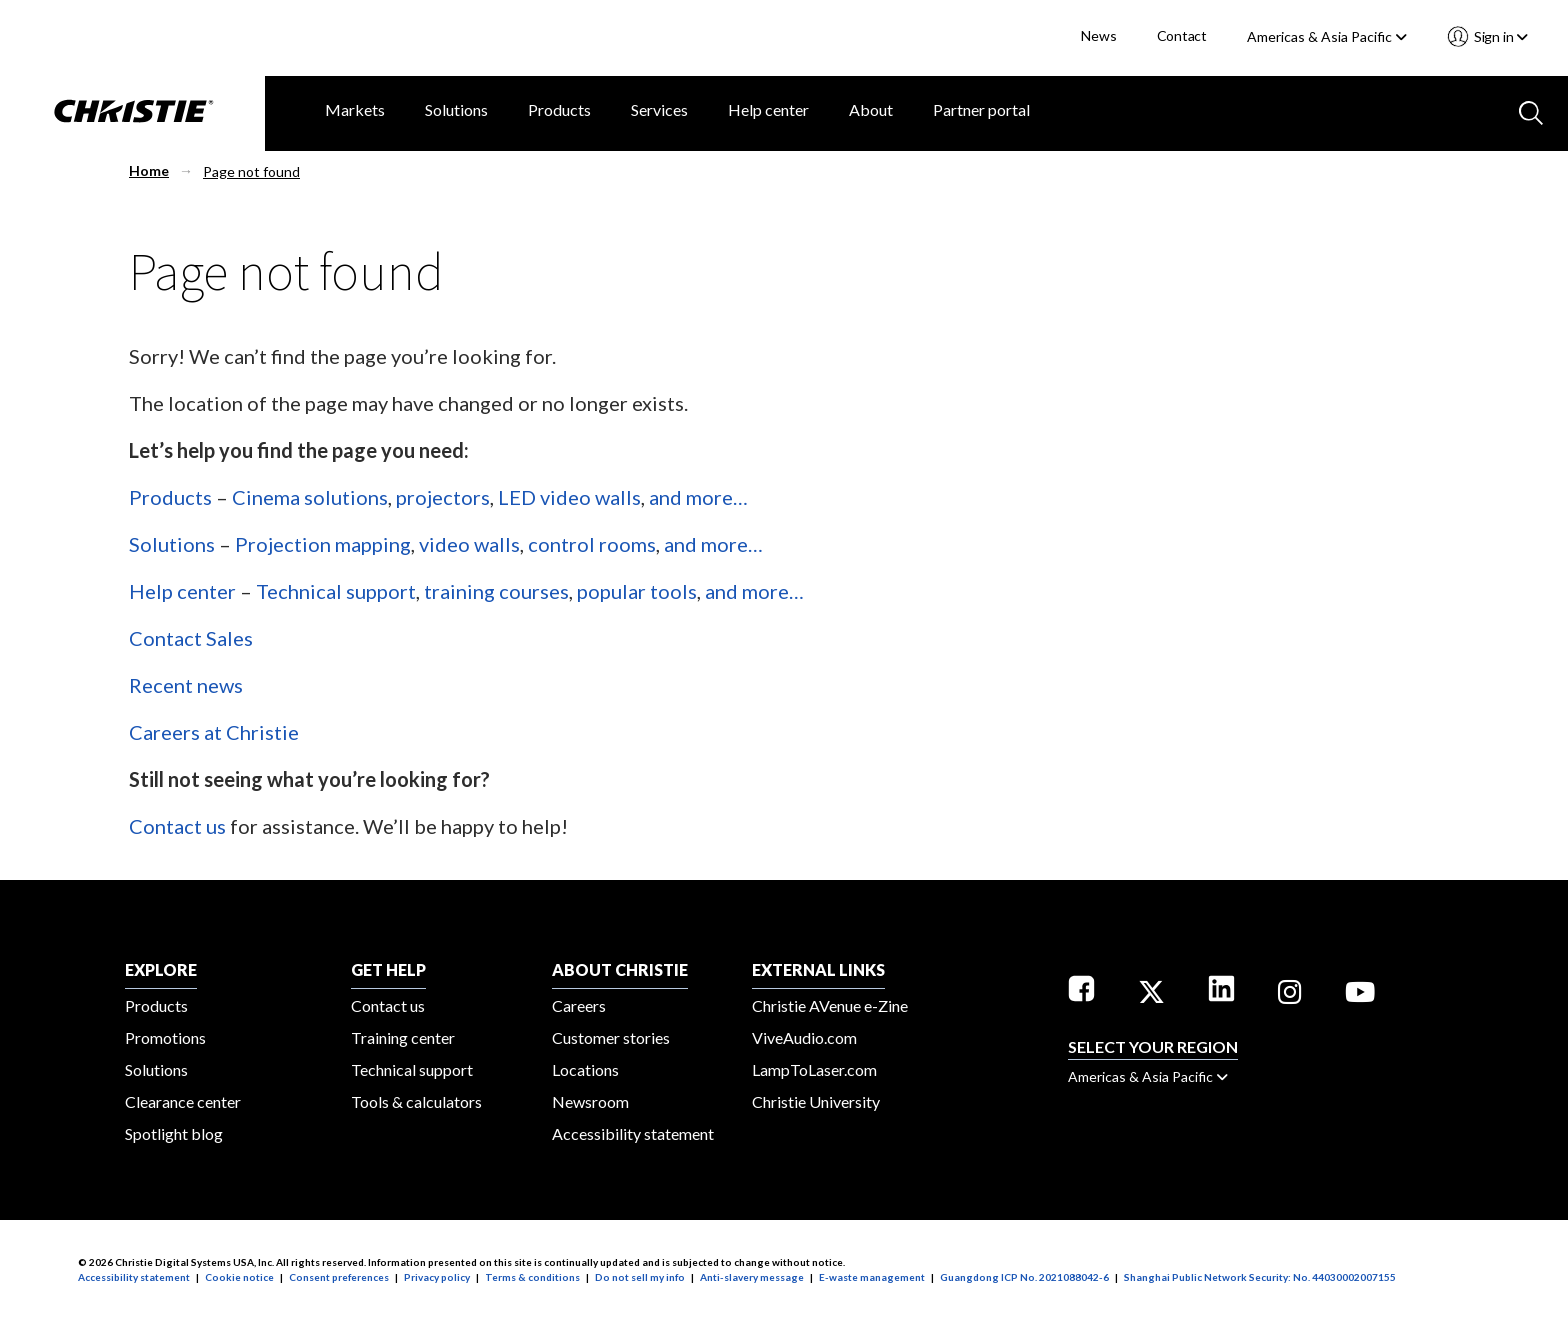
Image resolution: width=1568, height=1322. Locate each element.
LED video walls (569, 497)
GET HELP (388, 969)
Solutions (456, 109)
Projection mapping (323, 544)
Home (149, 170)
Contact (1182, 35)
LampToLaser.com (814, 1069)
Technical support (336, 591)
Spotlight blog (174, 1133)
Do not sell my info (640, 1277)
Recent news (186, 685)
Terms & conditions (532, 1277)
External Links (818, 969)
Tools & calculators (416, 1101)
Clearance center (183, 1101)
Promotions (165, 1037)
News (1098, 35)
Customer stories (611, 1037)
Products (559, 109)
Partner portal (981, 109)
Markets (355, 109)
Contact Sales (191, 638)
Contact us (177, 826)
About (871, 109)
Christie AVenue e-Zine (830, 1005)
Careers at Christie (214, 732)
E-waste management (872, 1277)
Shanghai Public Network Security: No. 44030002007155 (1260, 1277)
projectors (443, 497)
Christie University (816, 1101)
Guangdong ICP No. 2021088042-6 (1024, 1277)
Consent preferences (339, 1277)
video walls (469, 544)
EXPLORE (161, 969)
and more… (698, 497)
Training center (403, 1037)
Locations (585, 1069)
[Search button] (1529, 111)
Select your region (1153, 1046)
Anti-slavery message (752, 1277)
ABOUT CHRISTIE (620, 969)
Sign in (1499, 36)
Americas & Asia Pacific (1327, 36)
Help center (768, 109)
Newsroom (590, 1101)
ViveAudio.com (804, 1037)
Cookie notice (239, 1277)
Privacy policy (437, 1277)
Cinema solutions (310, 497)
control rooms (592, 544)
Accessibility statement (633, 1133)
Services (659, 109)
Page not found (251, 171)
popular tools (637, 591)
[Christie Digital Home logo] (132, 113)
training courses (496, 591)
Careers (579, 1005)
